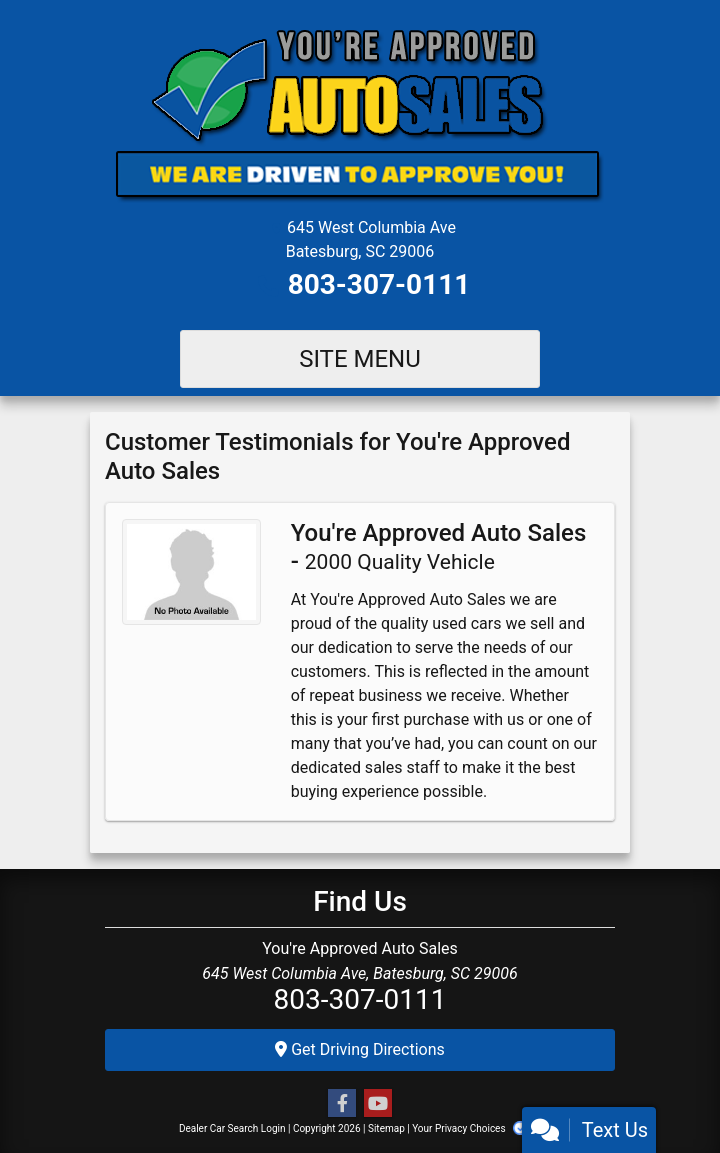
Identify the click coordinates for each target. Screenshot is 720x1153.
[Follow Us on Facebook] (342, 1104)
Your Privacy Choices (476, 1128)
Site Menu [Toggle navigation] (360, 359)
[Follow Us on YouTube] (378, 1104)
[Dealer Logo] (360, 114)
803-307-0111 (379, 284)
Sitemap (386, 1128)
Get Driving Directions (360, 1049)
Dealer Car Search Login (232, 1128)
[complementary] (660, 1093)
